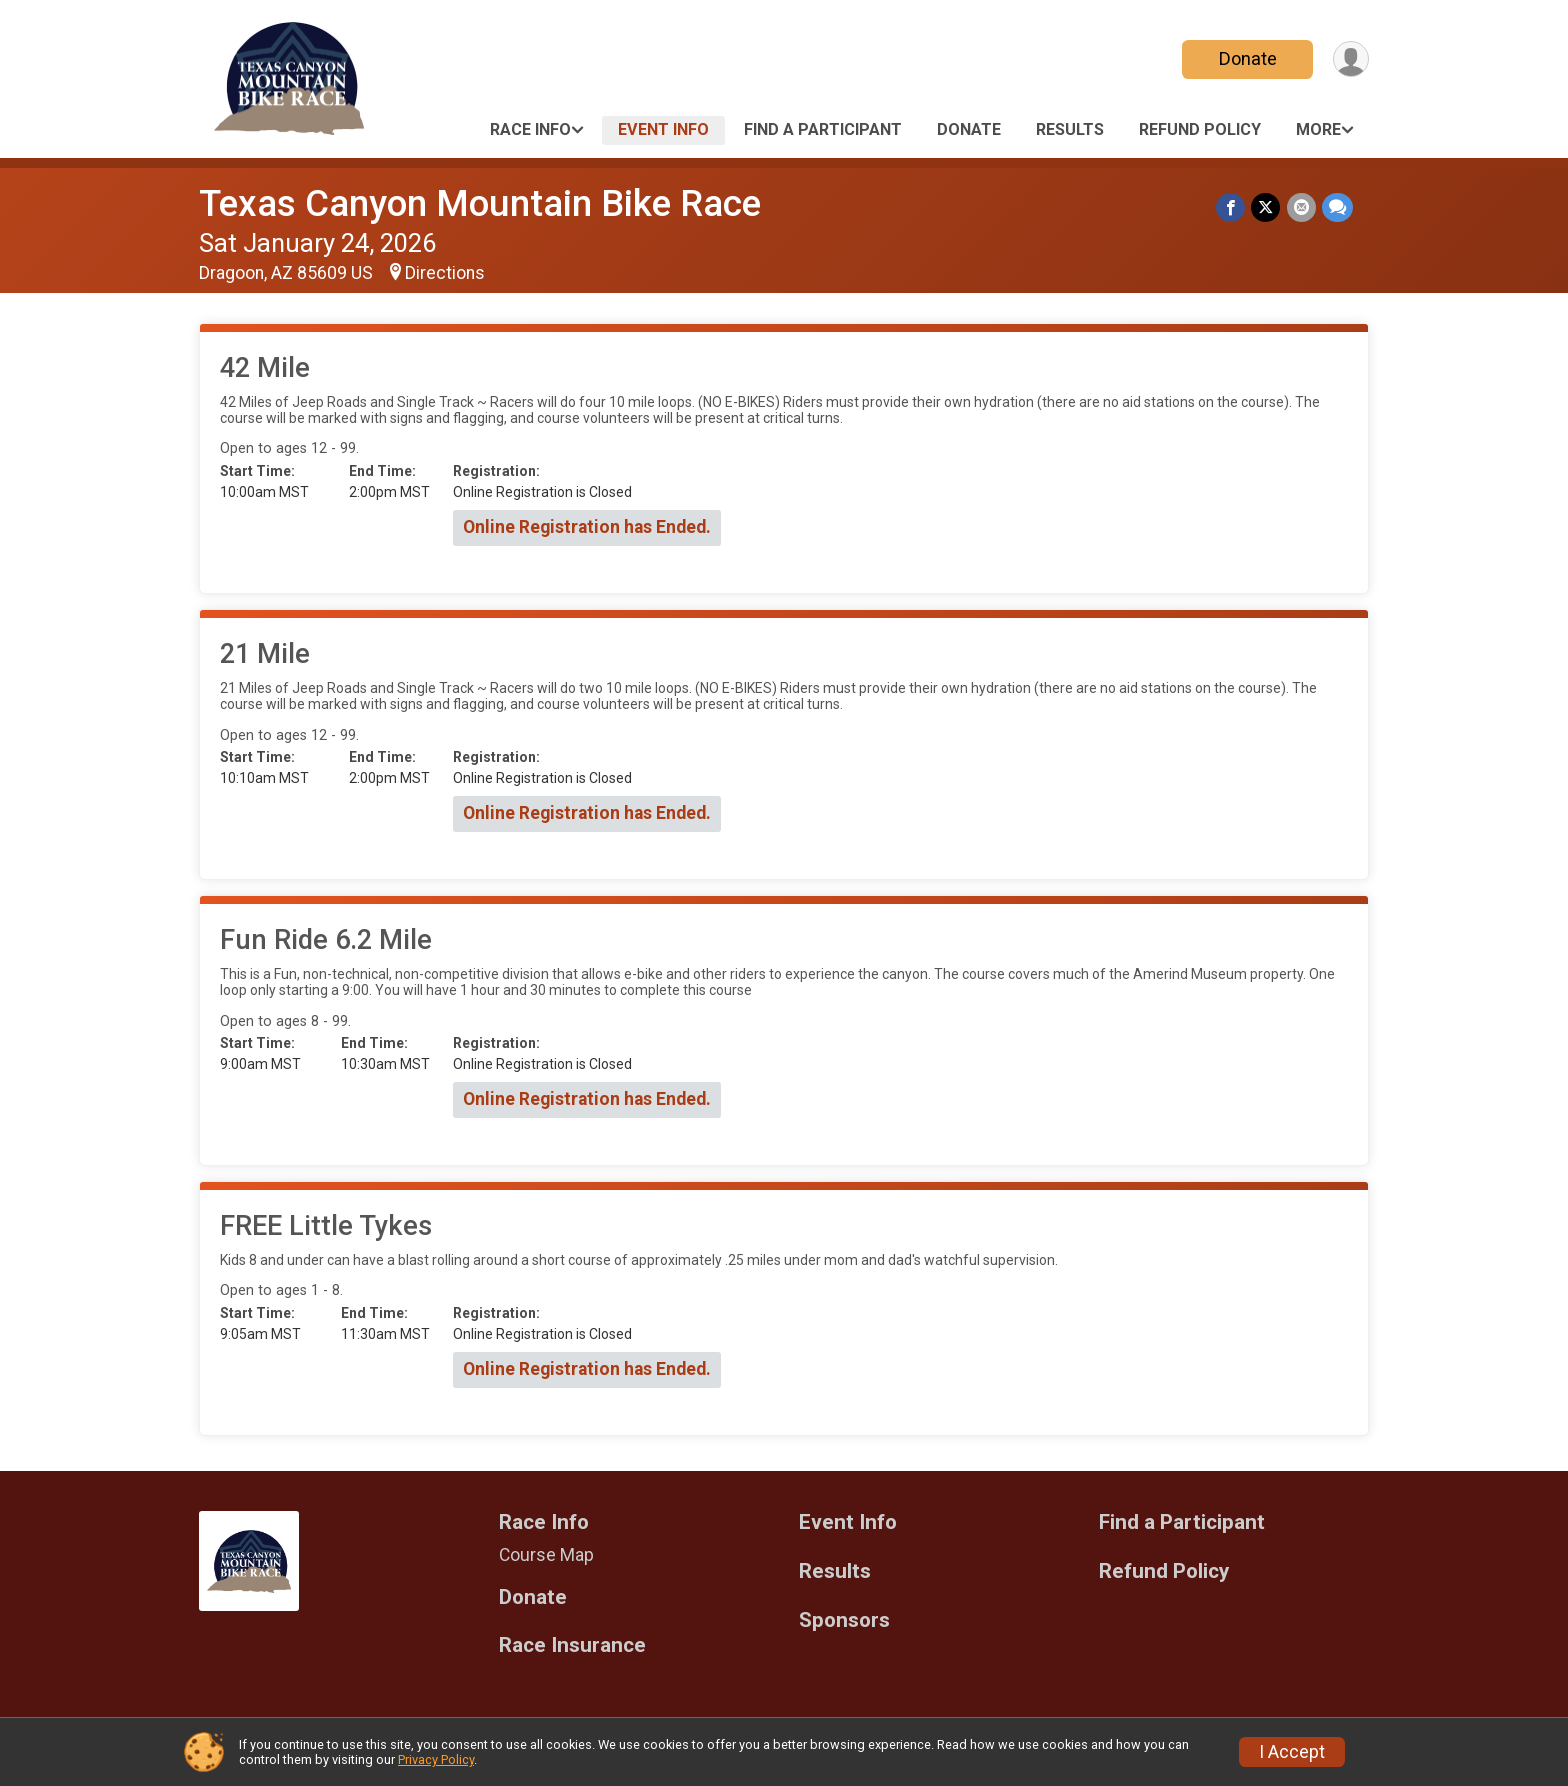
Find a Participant (823, 129)
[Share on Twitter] (1266, 207)
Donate (1247, 58)
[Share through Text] (1337, 207)
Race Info (530, 129)
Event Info (663, 129)
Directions (445, 273)
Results (1070, 129)
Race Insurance (572, 1645)
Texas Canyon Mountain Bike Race (480, 203)
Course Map (546, 1555)
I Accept (1292, 1752)
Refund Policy (1200, 129)
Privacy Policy (436, 1759)
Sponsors (844, 1620)
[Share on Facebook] (1231, 207)
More (1318, 129)
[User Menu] (1350, 59)
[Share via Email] (1301, 207)
